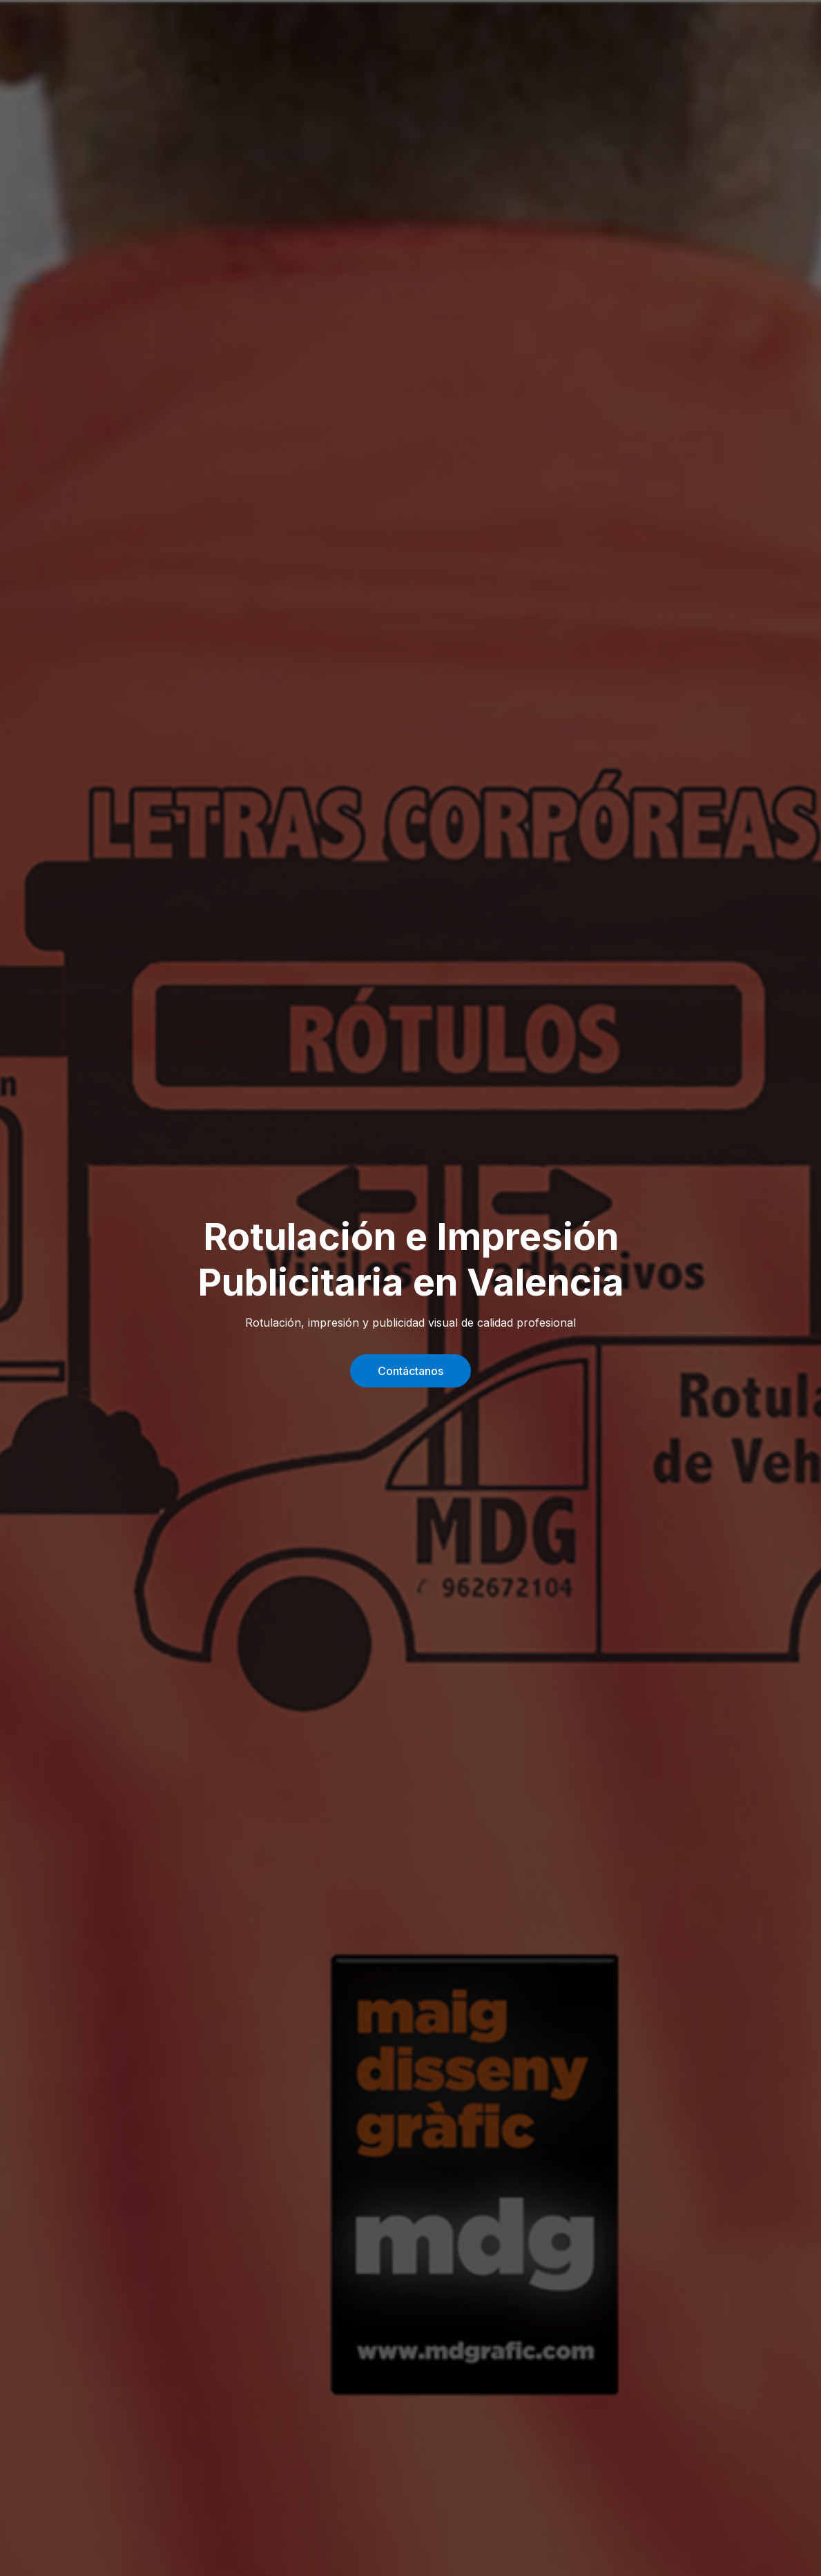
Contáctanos (410, 1371)
